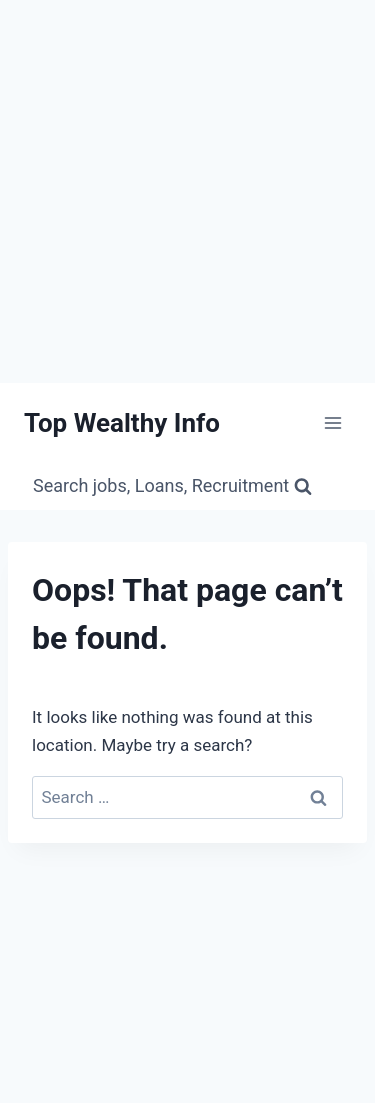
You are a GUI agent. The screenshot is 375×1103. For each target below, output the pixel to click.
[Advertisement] (187, 187)
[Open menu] (332, 423)
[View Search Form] (172, 486)
